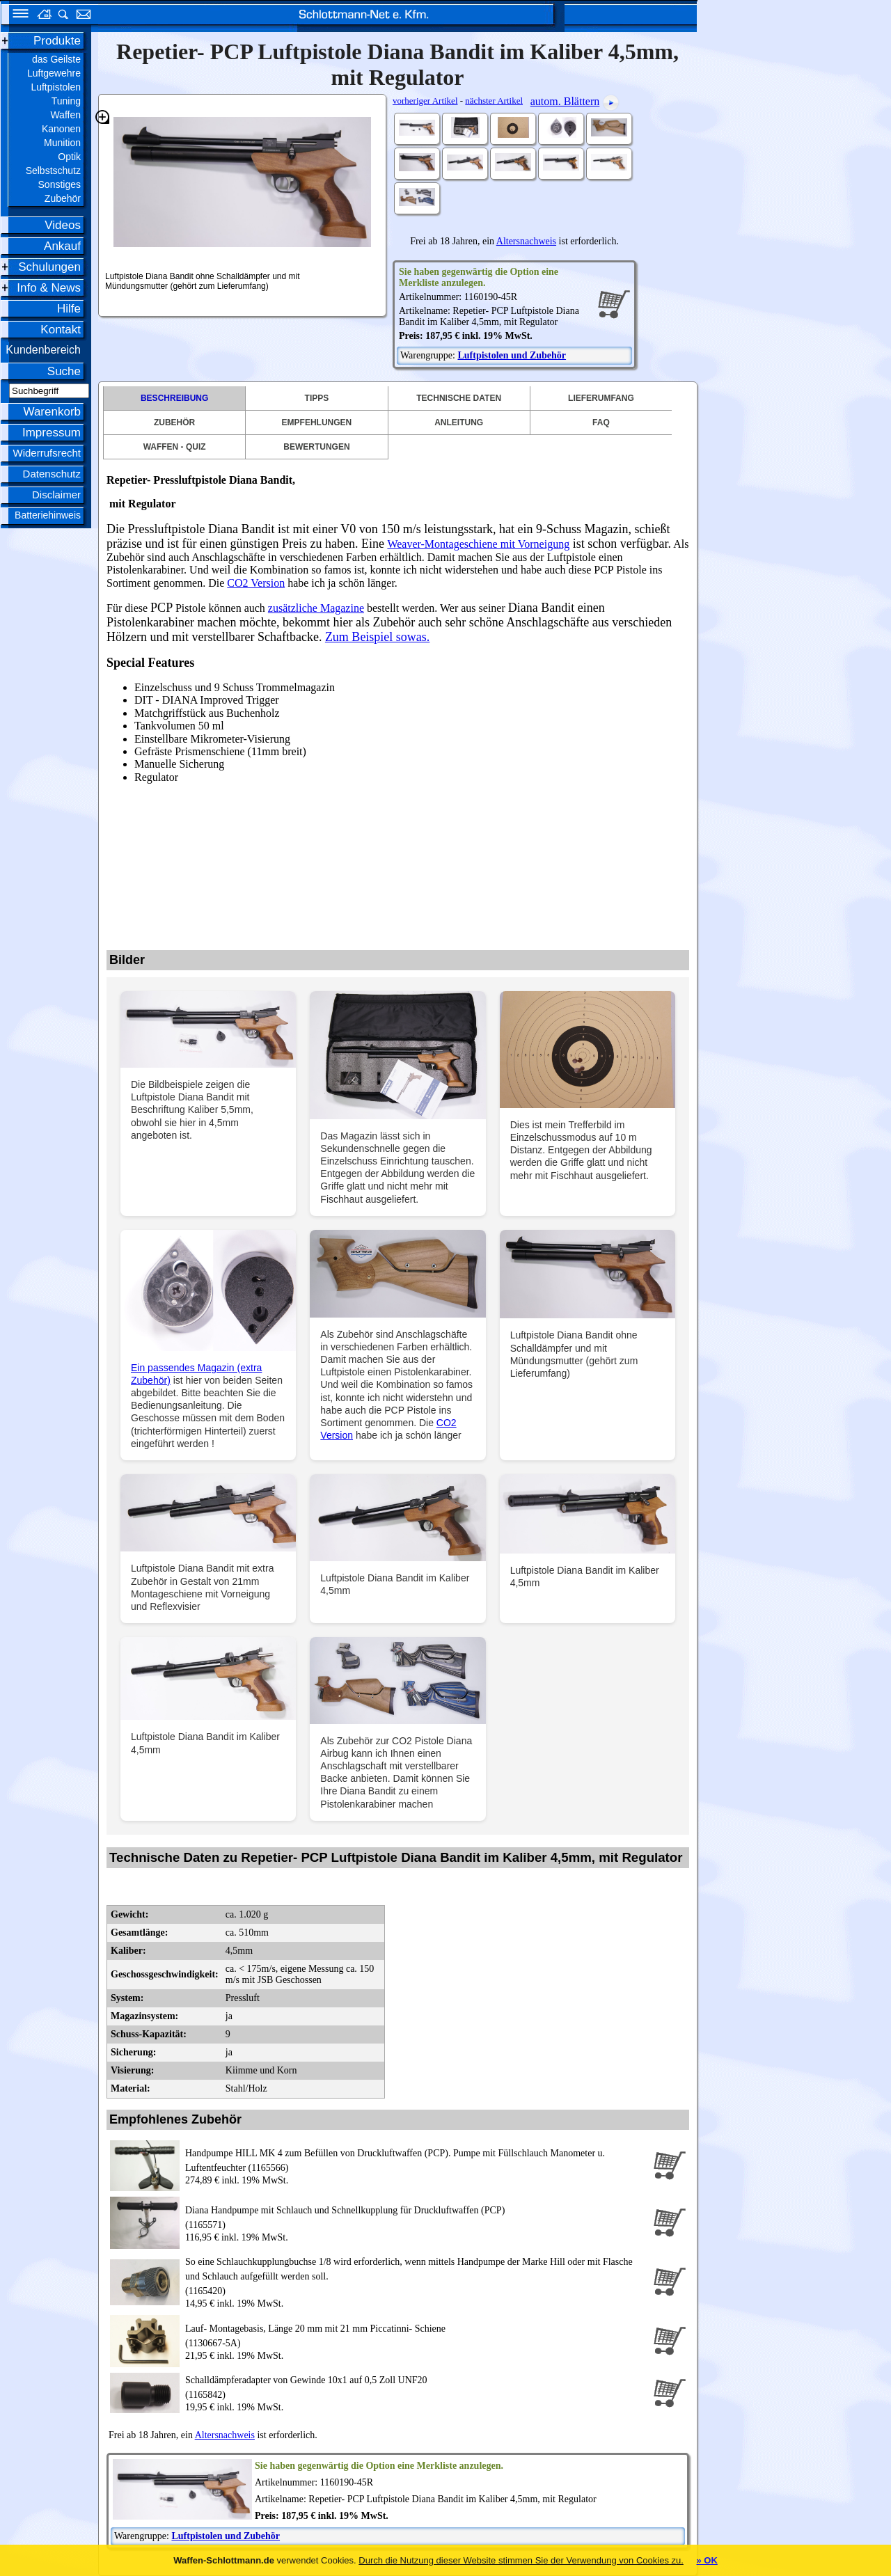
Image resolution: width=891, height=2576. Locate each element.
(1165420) (416, 2275)
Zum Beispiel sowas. (377, 637)
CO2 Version (256, 583)
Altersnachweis (526, 241)
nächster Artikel (494, 100)
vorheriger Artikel (425, 100)
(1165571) (416, 2216)
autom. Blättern (565, 101)
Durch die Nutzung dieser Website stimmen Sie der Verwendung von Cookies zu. (521, 2560)
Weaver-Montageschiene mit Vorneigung (478, 544)
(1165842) (416, 2386)
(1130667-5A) (416, 2334)
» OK (706, 2560)
